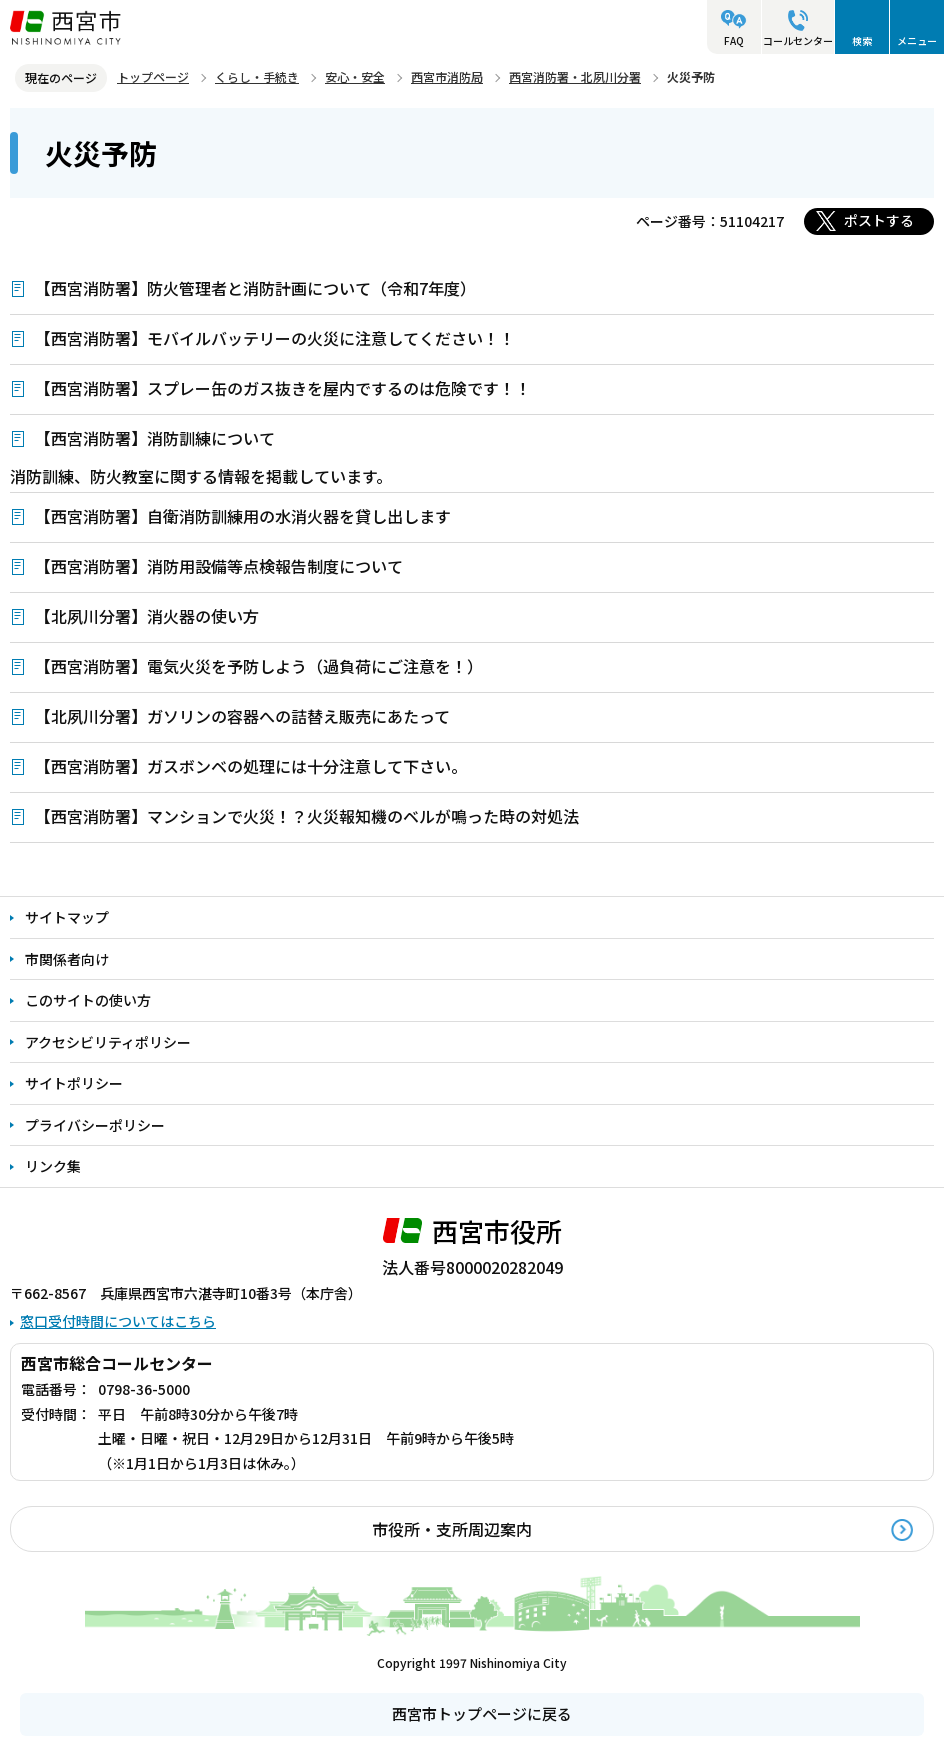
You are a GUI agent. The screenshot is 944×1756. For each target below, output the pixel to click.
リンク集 (53, 1166)
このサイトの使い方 (88, 1000)
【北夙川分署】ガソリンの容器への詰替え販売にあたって (242, 716)
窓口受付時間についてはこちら (118, 1321)
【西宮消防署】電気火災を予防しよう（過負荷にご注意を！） (259, 666)
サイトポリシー (74, 1083)
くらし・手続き (257, 76)
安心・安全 (355, 76)
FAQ (734, 40)
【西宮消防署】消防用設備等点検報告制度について (219, 566)
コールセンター (798, 40)
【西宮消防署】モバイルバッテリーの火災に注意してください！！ (275, 338)
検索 (862, 40)
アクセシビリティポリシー (108, 1042)
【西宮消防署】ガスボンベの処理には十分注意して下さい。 (251, 766)
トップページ (153, 76)
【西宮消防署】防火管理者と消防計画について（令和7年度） (255, 288)
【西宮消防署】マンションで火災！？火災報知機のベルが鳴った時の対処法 (307, 816)
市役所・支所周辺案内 (452, 1529)
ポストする (879, 220)
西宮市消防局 (447, 76)
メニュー (917, 40)
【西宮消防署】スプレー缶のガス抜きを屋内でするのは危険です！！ (283, 388)
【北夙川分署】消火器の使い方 (147, 616)
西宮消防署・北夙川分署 (575, 76)
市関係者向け (67, 959)
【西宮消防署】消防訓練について (155, 438)
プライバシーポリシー (95, 1125)
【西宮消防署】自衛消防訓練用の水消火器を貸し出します (243, 516)
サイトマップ (67, 917)
